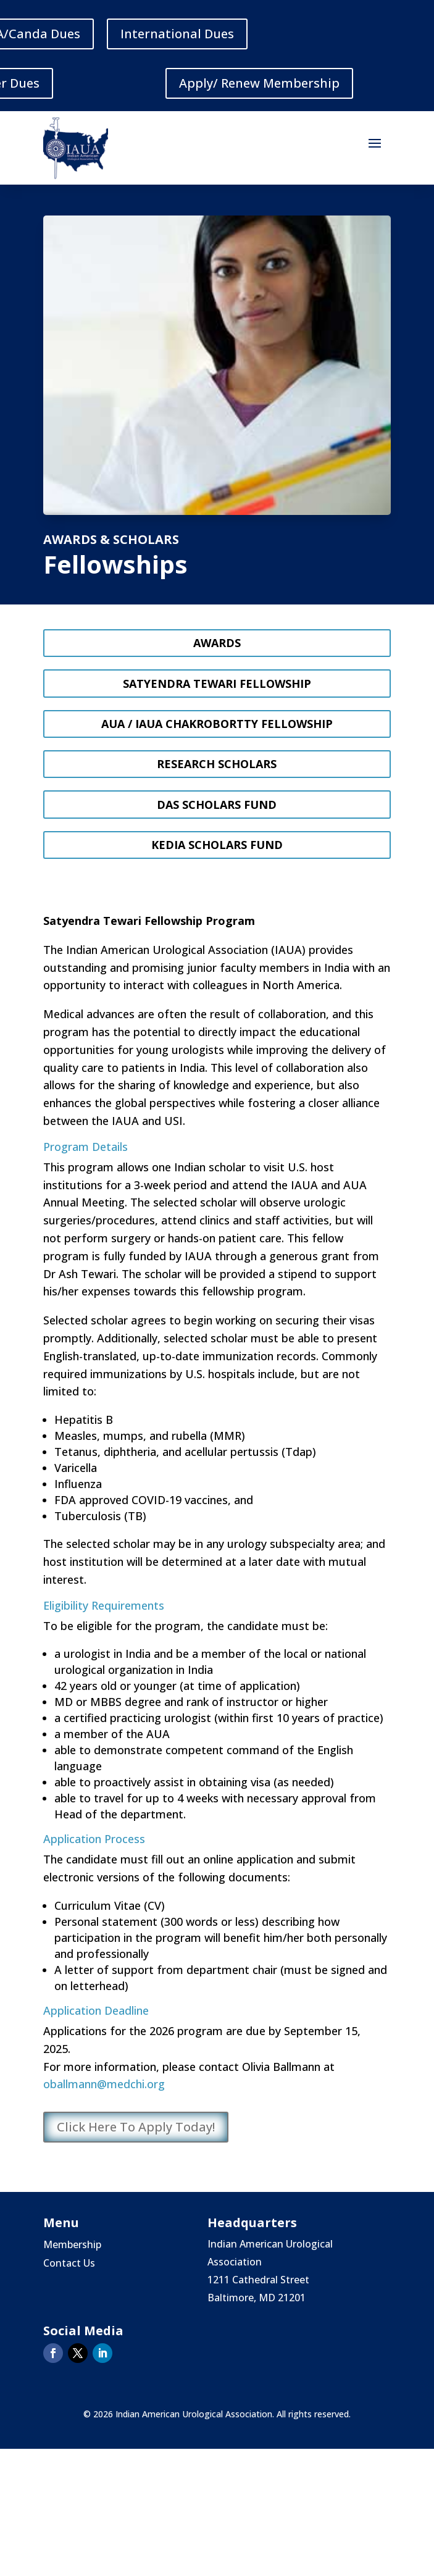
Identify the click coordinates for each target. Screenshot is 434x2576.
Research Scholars (217, 763)
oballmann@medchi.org (104, 2083)
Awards (217, 642)
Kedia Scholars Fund (217, 844)
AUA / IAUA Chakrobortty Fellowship (217, 723)
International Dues (177, 33)
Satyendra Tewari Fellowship (217, 683)
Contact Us (69, 2264)
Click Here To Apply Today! (136, 2126)
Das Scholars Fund (217, 804)
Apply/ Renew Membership (259, 83)
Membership (72, 2245)
